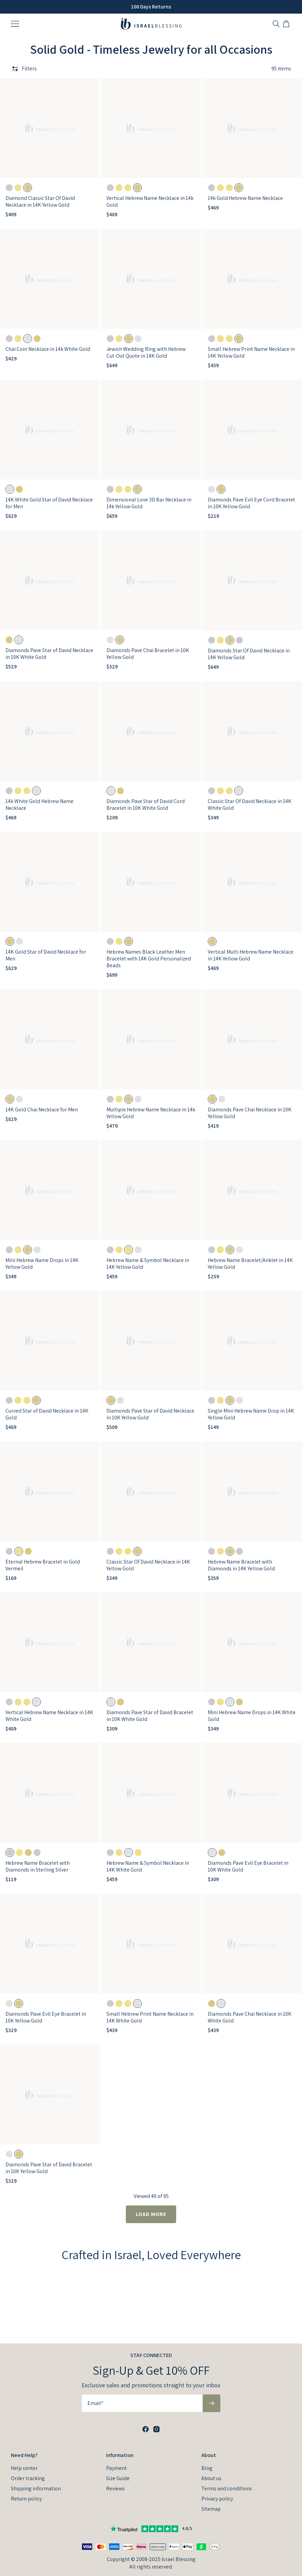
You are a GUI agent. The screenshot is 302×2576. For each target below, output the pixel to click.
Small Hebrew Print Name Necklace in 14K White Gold (150, 2017)
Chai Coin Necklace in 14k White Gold (47, 349)
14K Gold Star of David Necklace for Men (45, 955)
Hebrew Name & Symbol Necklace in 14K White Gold (147, 1866)
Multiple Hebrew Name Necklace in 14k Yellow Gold (150, 1113)
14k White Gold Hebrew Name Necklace (39, 805)
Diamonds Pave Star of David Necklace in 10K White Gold (49, 654)
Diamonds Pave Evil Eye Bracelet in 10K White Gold (248, 1866)
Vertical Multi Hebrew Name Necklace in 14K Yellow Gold (250, 955)
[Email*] (142, 2403)
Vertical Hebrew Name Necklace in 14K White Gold (49, 1716)
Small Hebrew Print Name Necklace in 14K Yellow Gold (251, 352)
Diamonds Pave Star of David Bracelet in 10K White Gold (149, 1716)
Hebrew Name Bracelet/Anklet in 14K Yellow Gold (250, 1263)
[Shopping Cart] (287, 24)
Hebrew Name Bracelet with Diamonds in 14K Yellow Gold (241, 1565)
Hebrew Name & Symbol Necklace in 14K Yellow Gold (147, 1263)
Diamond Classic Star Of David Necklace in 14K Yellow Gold (40, 201)
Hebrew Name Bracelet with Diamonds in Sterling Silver (37, 1866)
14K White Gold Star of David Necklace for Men (49, 503)
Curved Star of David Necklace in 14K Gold (46, 1414)
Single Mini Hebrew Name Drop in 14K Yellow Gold (251, 1414)
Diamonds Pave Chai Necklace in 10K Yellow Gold (249, 1113)
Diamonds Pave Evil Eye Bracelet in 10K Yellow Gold (45, 2017)
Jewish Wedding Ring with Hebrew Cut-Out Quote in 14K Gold (146, 352)
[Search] (276, 24)
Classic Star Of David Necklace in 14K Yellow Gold (148, 1565)
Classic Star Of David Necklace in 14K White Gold (249, 805)
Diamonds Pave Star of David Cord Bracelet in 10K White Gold (145, 805)
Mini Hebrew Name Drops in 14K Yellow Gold (42, 1263)
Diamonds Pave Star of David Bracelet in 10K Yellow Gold (48, 2168)
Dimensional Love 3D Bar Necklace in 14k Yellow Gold (148, 503)
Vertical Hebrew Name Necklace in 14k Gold (150, 201)
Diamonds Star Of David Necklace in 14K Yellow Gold (249, 654)
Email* (95, 2403)
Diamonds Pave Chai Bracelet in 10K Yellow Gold (147, 654)
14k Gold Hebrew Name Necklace (245, 198)
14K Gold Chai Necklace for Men (41, 1109)
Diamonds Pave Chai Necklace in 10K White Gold (249, 2017)
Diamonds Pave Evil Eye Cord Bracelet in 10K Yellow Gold (251, 503)
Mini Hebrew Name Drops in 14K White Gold (252, 1716)
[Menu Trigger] (15, 24)
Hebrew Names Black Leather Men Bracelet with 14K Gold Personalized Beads (148, 958)
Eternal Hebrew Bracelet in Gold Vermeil (42, 1565)
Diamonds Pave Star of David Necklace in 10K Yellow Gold (150, 1414)
